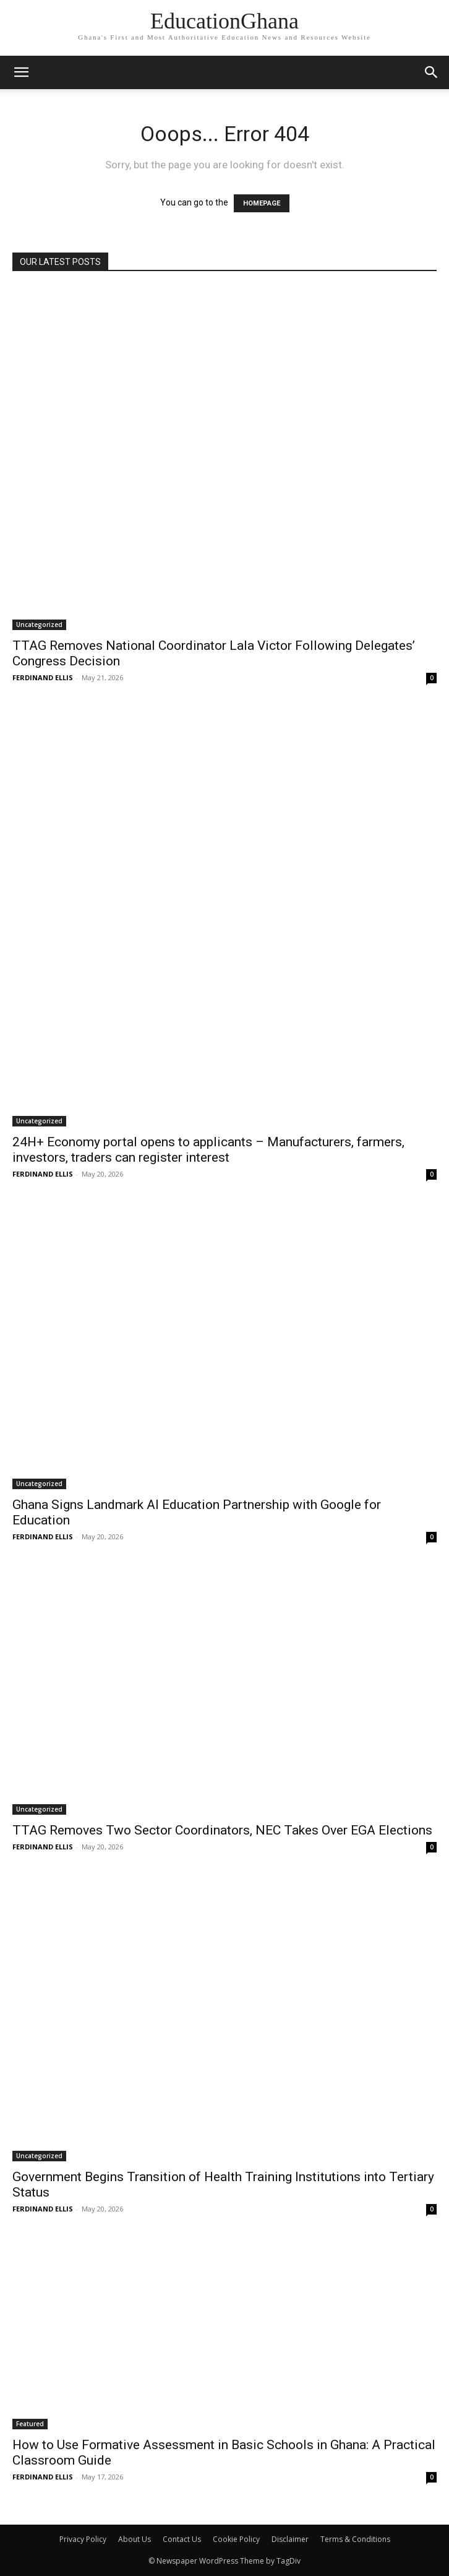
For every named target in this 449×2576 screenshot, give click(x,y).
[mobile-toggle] (21, 72)
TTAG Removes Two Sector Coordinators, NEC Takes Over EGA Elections (222, 1830)
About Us (134, 2539)
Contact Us (182, 2539)
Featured (30, 2423)
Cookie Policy (236, 2539)
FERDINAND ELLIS (42, 677)
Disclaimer (290, 2539)
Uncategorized (39, 624)
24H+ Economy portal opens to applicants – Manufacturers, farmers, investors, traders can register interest (208, 1150)
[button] (431, 72)
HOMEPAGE (261, 203)
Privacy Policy (82, 2539)
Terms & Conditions (355, 2539)
